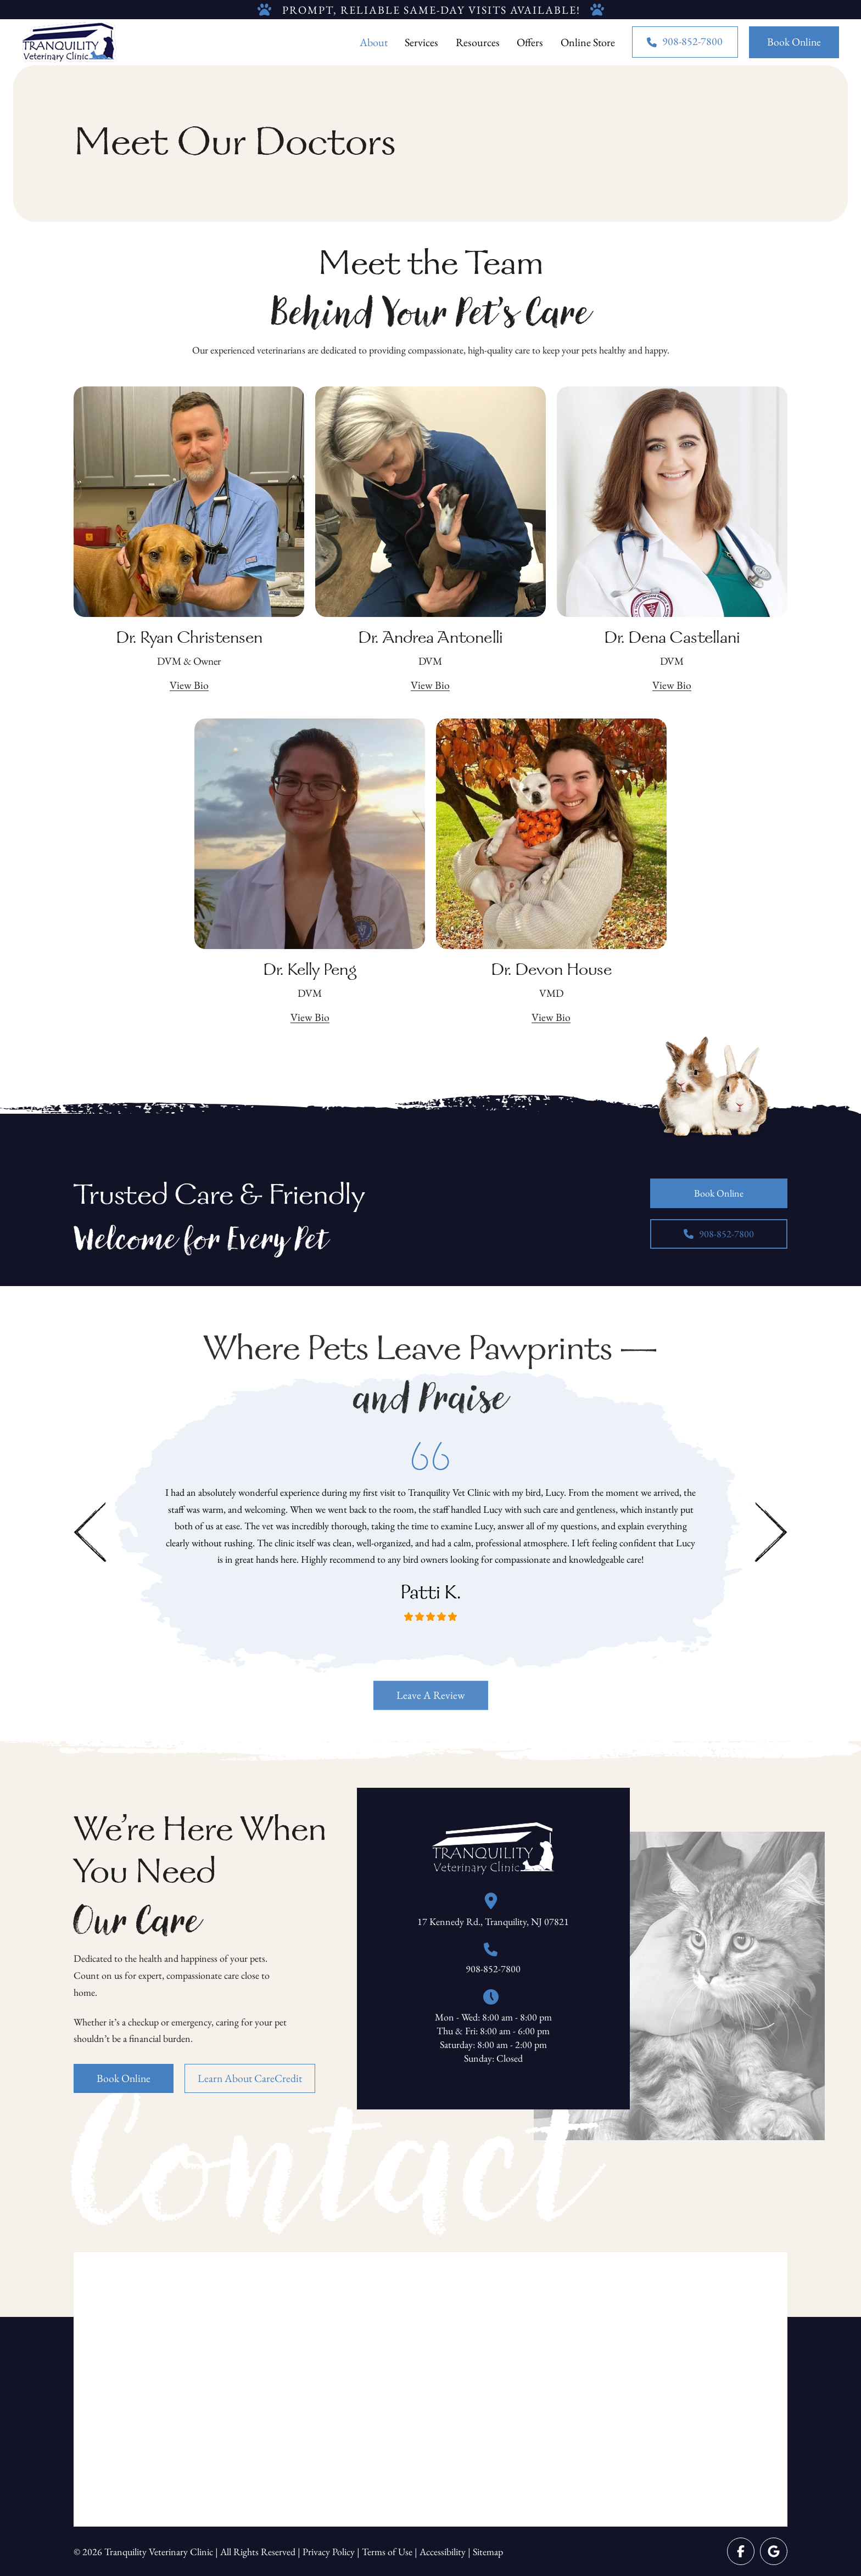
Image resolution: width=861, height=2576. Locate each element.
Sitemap (488, 2551)
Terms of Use (387, 2551)
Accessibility (443, 2551)
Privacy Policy (329, 2551)
